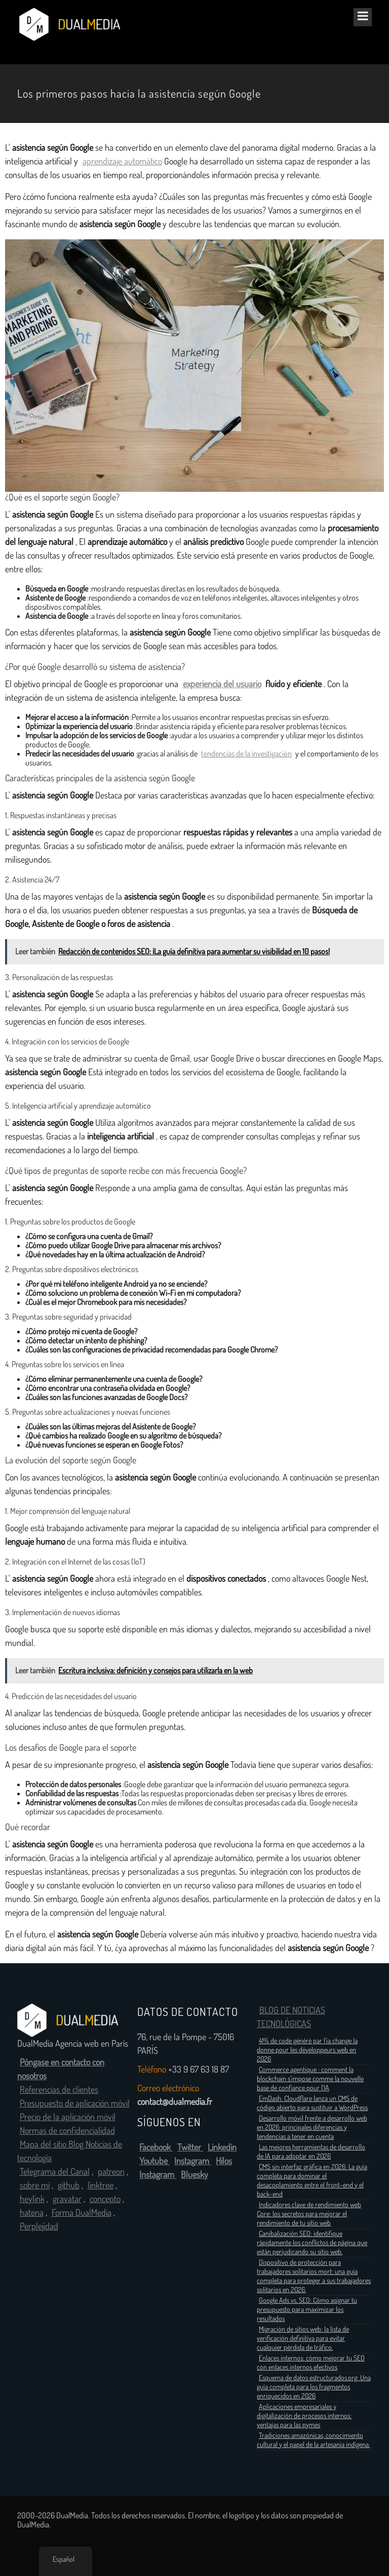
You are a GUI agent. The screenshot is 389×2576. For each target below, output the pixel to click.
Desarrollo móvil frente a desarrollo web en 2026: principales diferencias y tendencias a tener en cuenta (312, 2127)
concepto (105, 2199)
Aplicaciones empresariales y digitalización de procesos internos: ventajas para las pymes (304, 2415)
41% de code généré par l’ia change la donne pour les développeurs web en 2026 (307, 2050)
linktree (100, 2185)
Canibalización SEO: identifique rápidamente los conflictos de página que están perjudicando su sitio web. (312, 2242)
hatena (32, 2213)
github (69, 2185)
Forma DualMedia (81, 2213)
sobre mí (35, 2185)
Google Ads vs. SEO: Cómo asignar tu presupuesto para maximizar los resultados (307, 2309)
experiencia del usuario (222, 684)
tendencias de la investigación (246, 753)
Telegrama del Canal (55, 2172)
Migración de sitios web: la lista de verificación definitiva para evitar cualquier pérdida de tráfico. (303, 2338)
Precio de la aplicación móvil (67, 2117)
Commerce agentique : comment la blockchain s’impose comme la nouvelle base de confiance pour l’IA (310, 2078)
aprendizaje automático (122, 161)
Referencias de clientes (59, 2090)
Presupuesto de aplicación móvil (75, 2103)
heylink (32, 2199)
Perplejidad (39, 2226)
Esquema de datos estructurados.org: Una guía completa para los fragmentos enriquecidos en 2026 (314, 2387)
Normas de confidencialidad (67, 2131)
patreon (111, 2172)
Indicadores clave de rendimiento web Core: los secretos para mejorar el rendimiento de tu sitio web (309, 2214)
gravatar (67, 2199)
